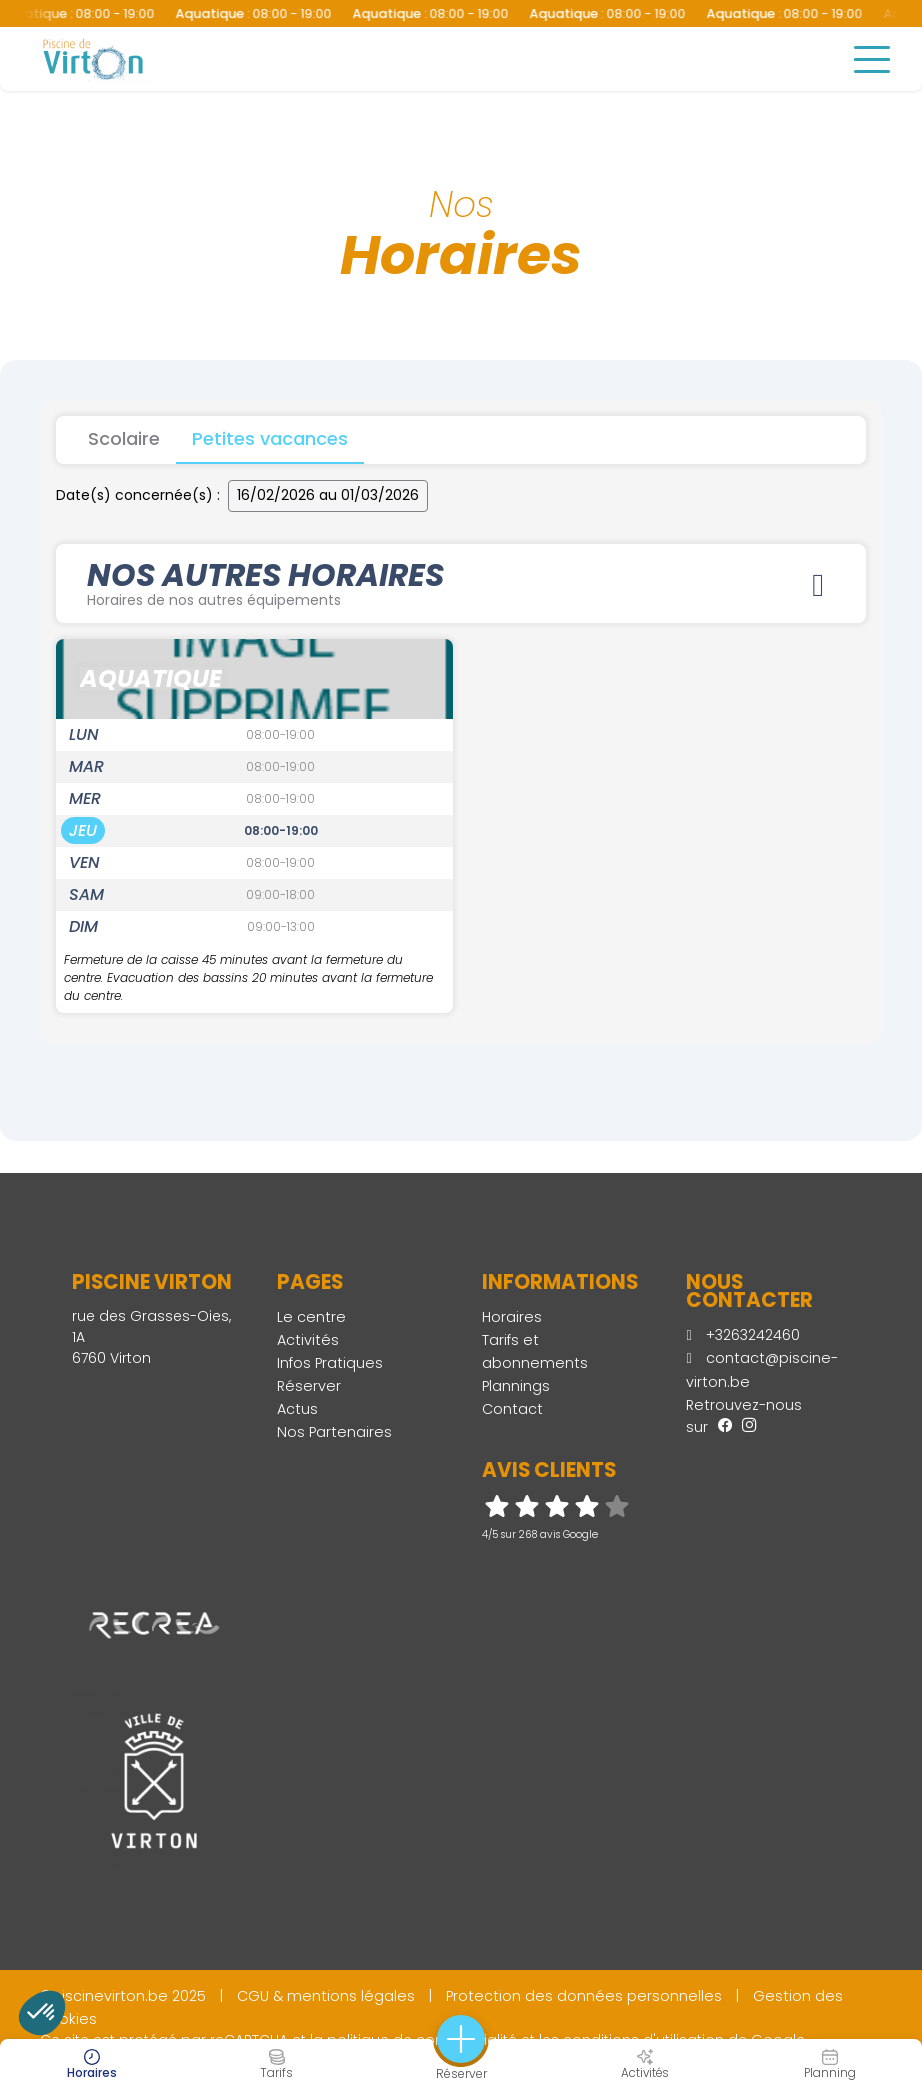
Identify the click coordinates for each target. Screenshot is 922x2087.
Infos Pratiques (330, 1364)
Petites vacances (270, 438)
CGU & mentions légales (326, 1997)
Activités (308, 1341)
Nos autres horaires (461, 582)
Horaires (512, 1318)
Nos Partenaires (334, 1433)
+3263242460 (742, 1336)
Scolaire (124, 438)
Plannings (516, 1387)
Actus (297, 1410)
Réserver (309, 1387)
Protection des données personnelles (584, 1997)
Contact (512, 1410)
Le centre (311, 1318)
